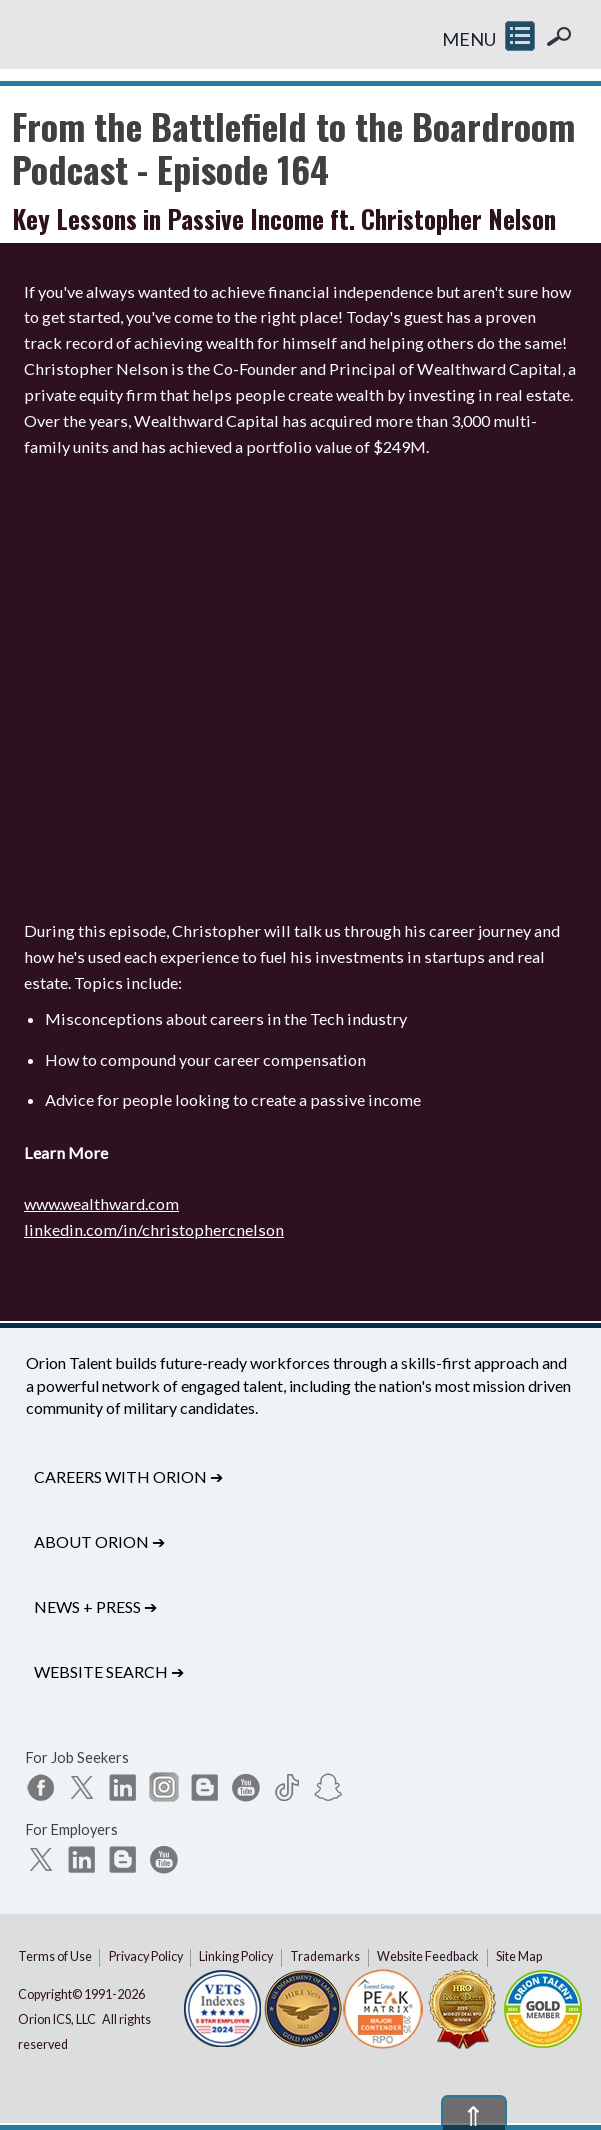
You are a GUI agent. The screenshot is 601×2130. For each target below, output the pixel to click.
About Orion (99, 1541)
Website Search (109, 1671)
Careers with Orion (128, 1476)
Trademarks (325, 1956)
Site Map (519, 1956)
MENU (469, 39)
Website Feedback (428, 1956)
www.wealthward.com (101, 1203)
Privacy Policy (146, 1956)
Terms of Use (55, 1956)
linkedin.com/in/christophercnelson (154, 1229)
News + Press (95, 1606)
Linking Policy (236, 1956)
